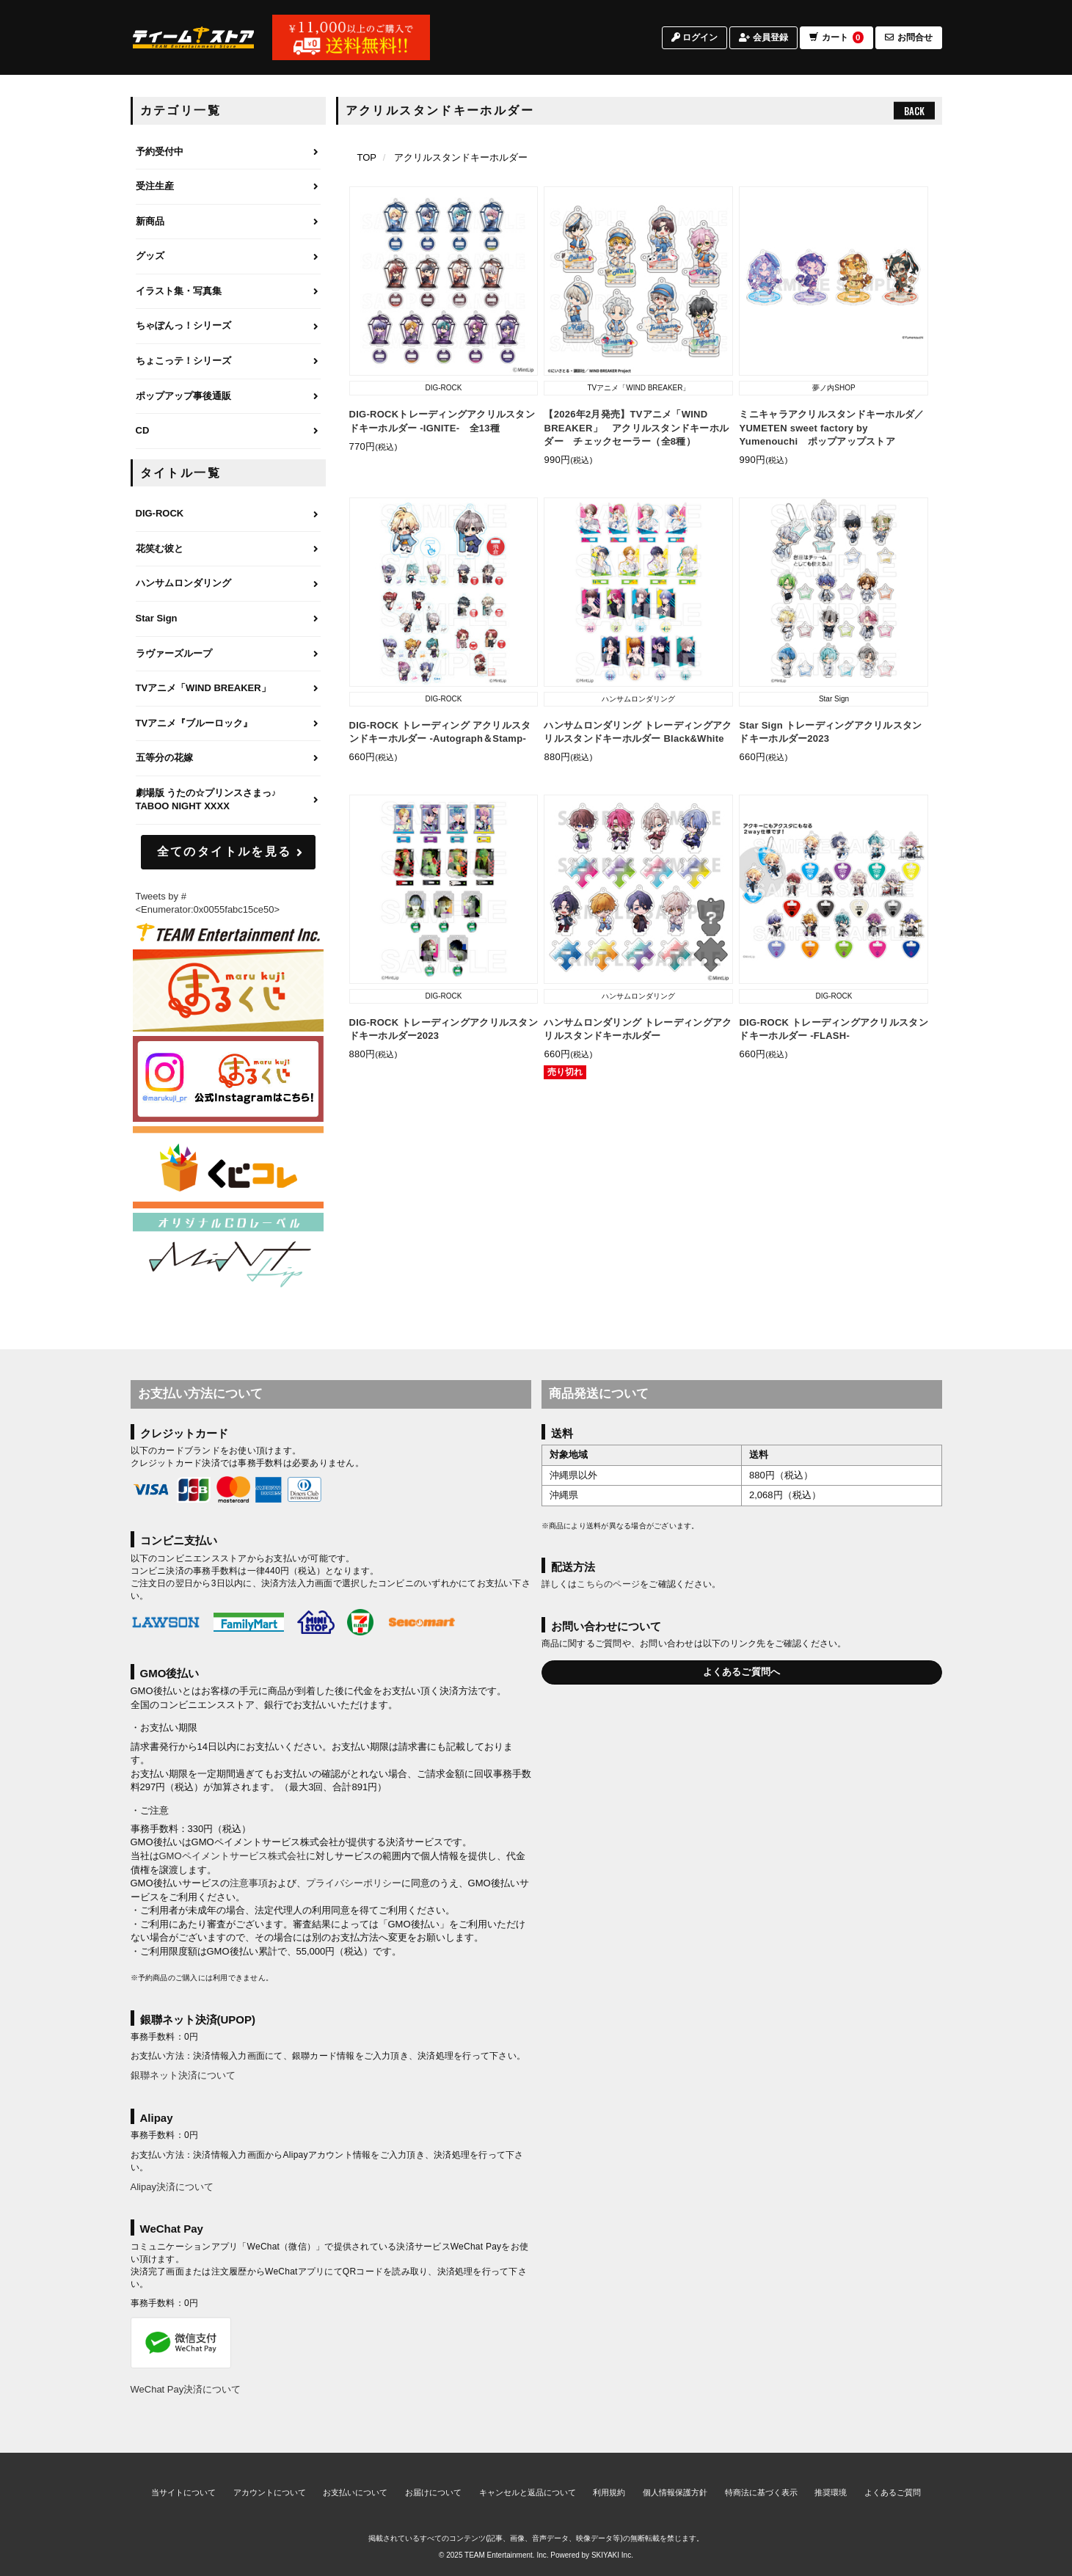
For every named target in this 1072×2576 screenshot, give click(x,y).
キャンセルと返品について (527, 2492)
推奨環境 (830, 2492)
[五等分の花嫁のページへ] (228, 758)
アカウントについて (269, 2492)
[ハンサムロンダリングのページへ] (228, 584)
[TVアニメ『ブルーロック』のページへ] (228, 724)
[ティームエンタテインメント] (228, 932)
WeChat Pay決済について (186, 2389)
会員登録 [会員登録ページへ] (763, 39)
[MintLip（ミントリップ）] (228, 1254)
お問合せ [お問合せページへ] (909, 39)
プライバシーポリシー (353, 1883)
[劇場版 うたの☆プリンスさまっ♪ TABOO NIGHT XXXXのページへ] (228, 800)
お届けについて (433, 2492)
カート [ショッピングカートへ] (836, 39)
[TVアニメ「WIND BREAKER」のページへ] (228, 689)
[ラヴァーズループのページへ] (228, 654)
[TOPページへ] (194, 39)
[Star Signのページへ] (228, 619)
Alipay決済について (172, 2186)
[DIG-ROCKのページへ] (228, 514)
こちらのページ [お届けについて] (608, 1584)
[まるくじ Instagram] (228, 1078)
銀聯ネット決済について (183, 2075)
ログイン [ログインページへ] (694, 39)
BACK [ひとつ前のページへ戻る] (914, 110)
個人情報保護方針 (675, 2492)
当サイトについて (183, 2492)
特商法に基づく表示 (761, 2492)
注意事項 (249, 1883)
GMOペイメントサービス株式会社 (232, 1855)
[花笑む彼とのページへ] (228, 549)
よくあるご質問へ (742, 1671)
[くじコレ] (228, 1167)
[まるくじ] (228, 990)
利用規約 (609, 2492)
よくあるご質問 (892, 2492)
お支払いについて (355, 2492)
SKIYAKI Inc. (612, 2555)
